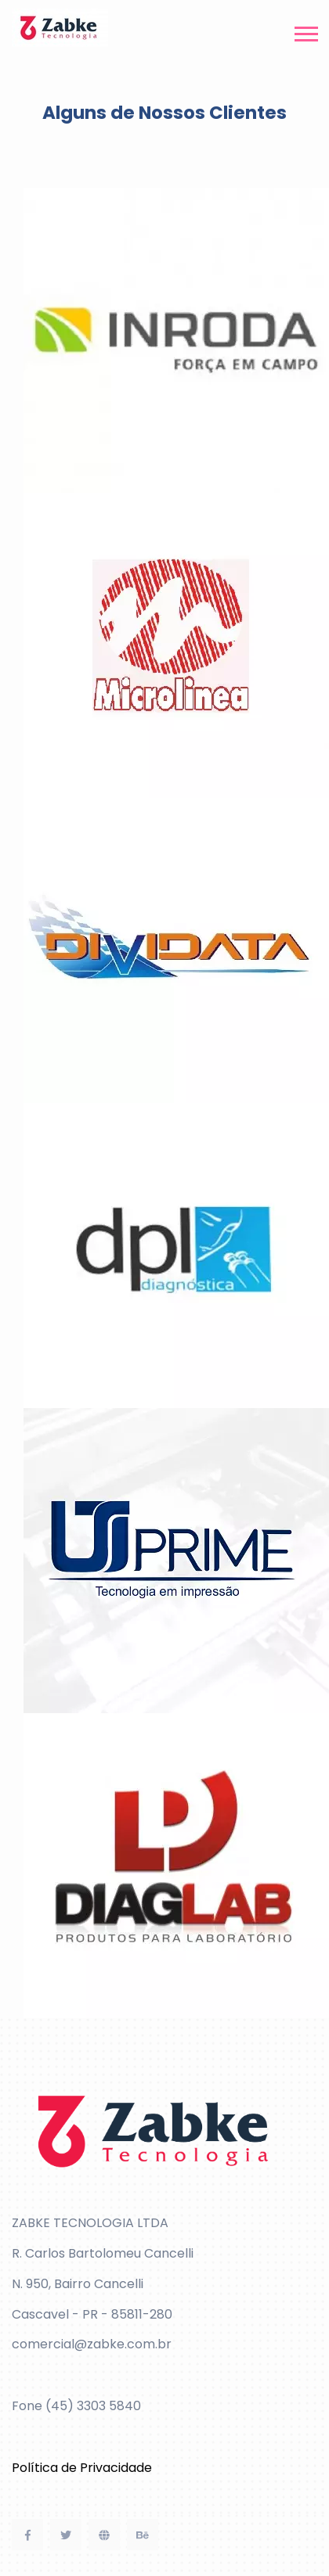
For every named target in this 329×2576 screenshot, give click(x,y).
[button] (305, 30)
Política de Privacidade (82, 2468)
